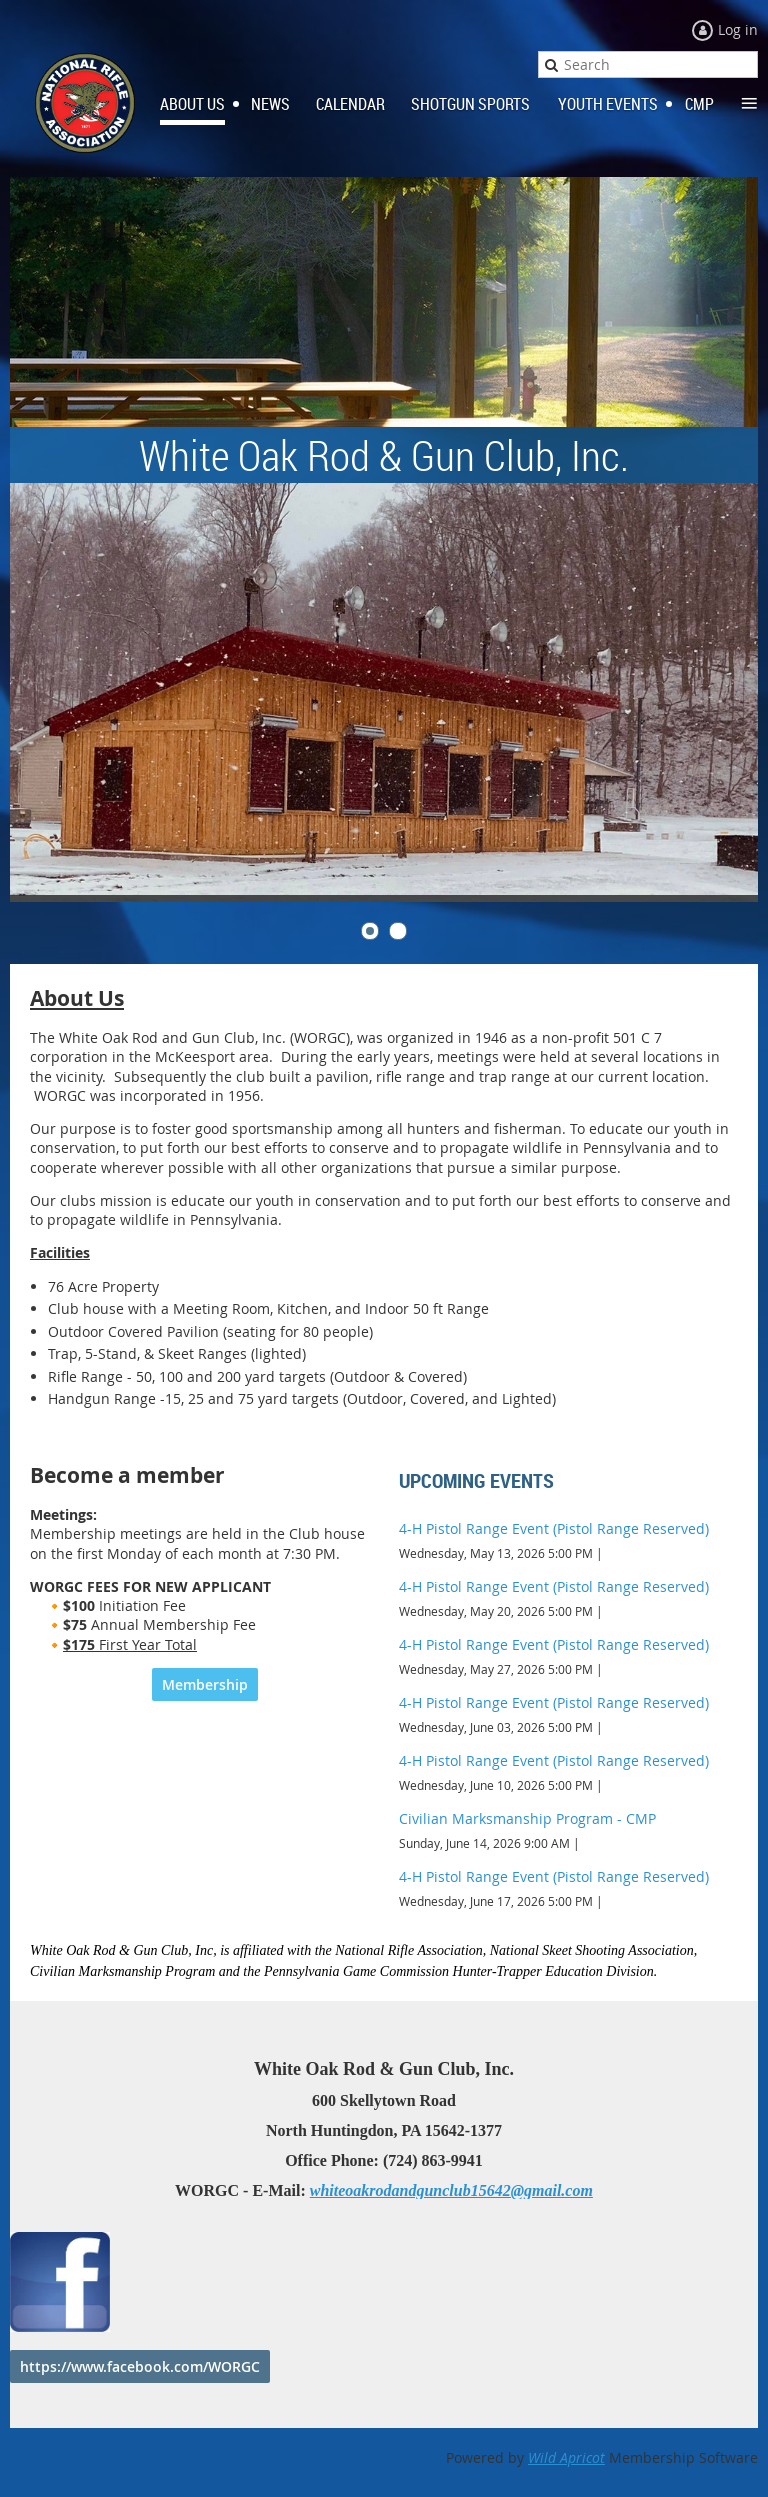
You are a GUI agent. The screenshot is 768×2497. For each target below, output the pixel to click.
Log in (738, 29)
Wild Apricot (566, 2457)
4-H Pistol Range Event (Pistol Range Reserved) (554, 1528)
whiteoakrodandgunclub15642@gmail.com (451, 2190)
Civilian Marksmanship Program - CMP (527, 1818)
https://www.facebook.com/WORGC (140, 2366)
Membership (205, 1684)
